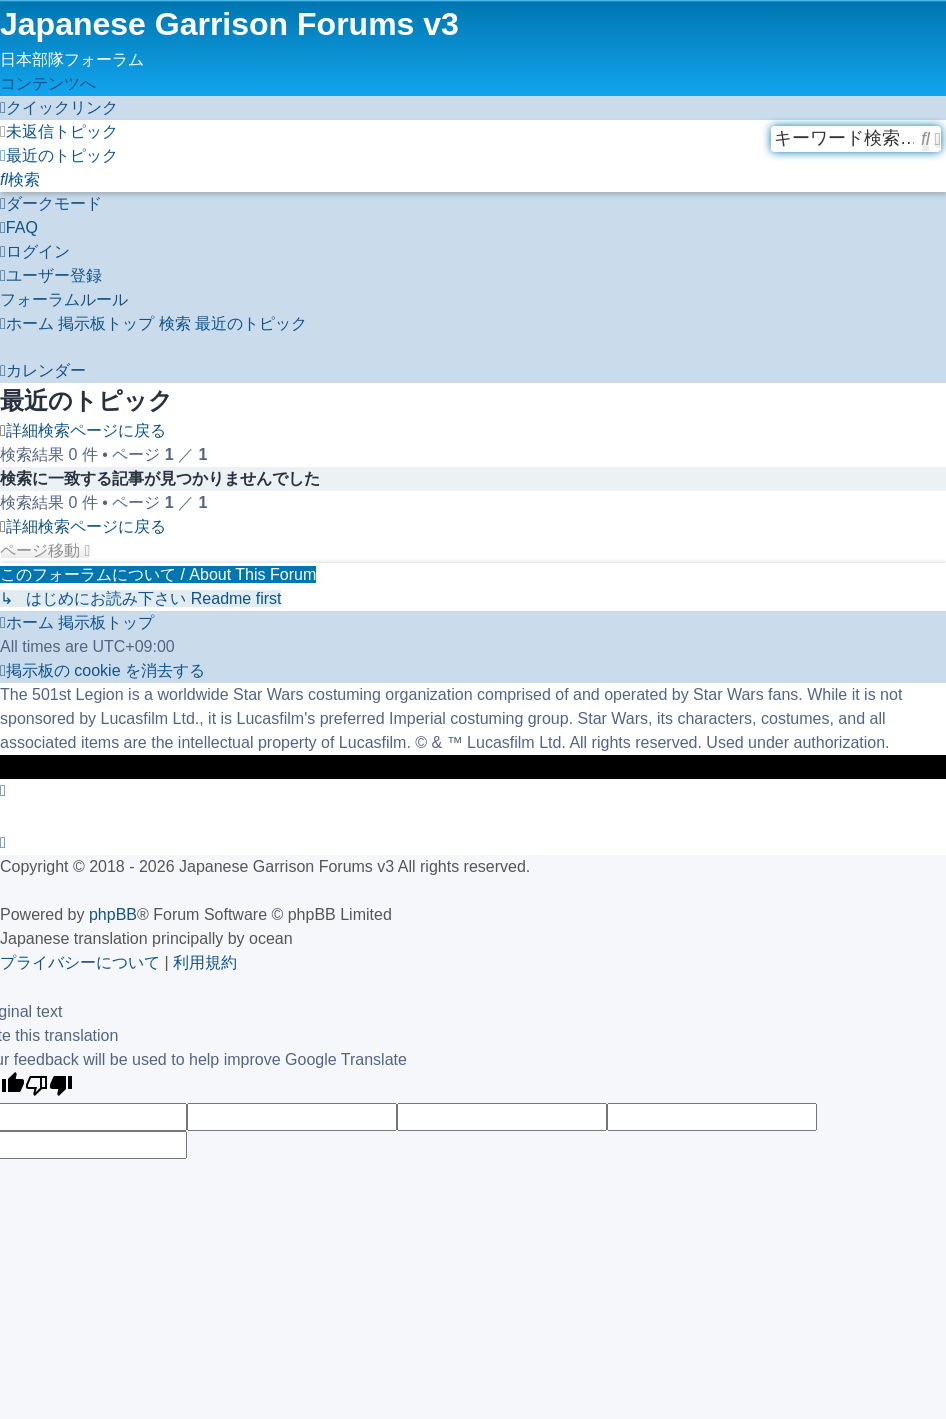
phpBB (113, 914)
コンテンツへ (48, 83)
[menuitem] (59, 131)
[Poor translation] (49, 1087)
